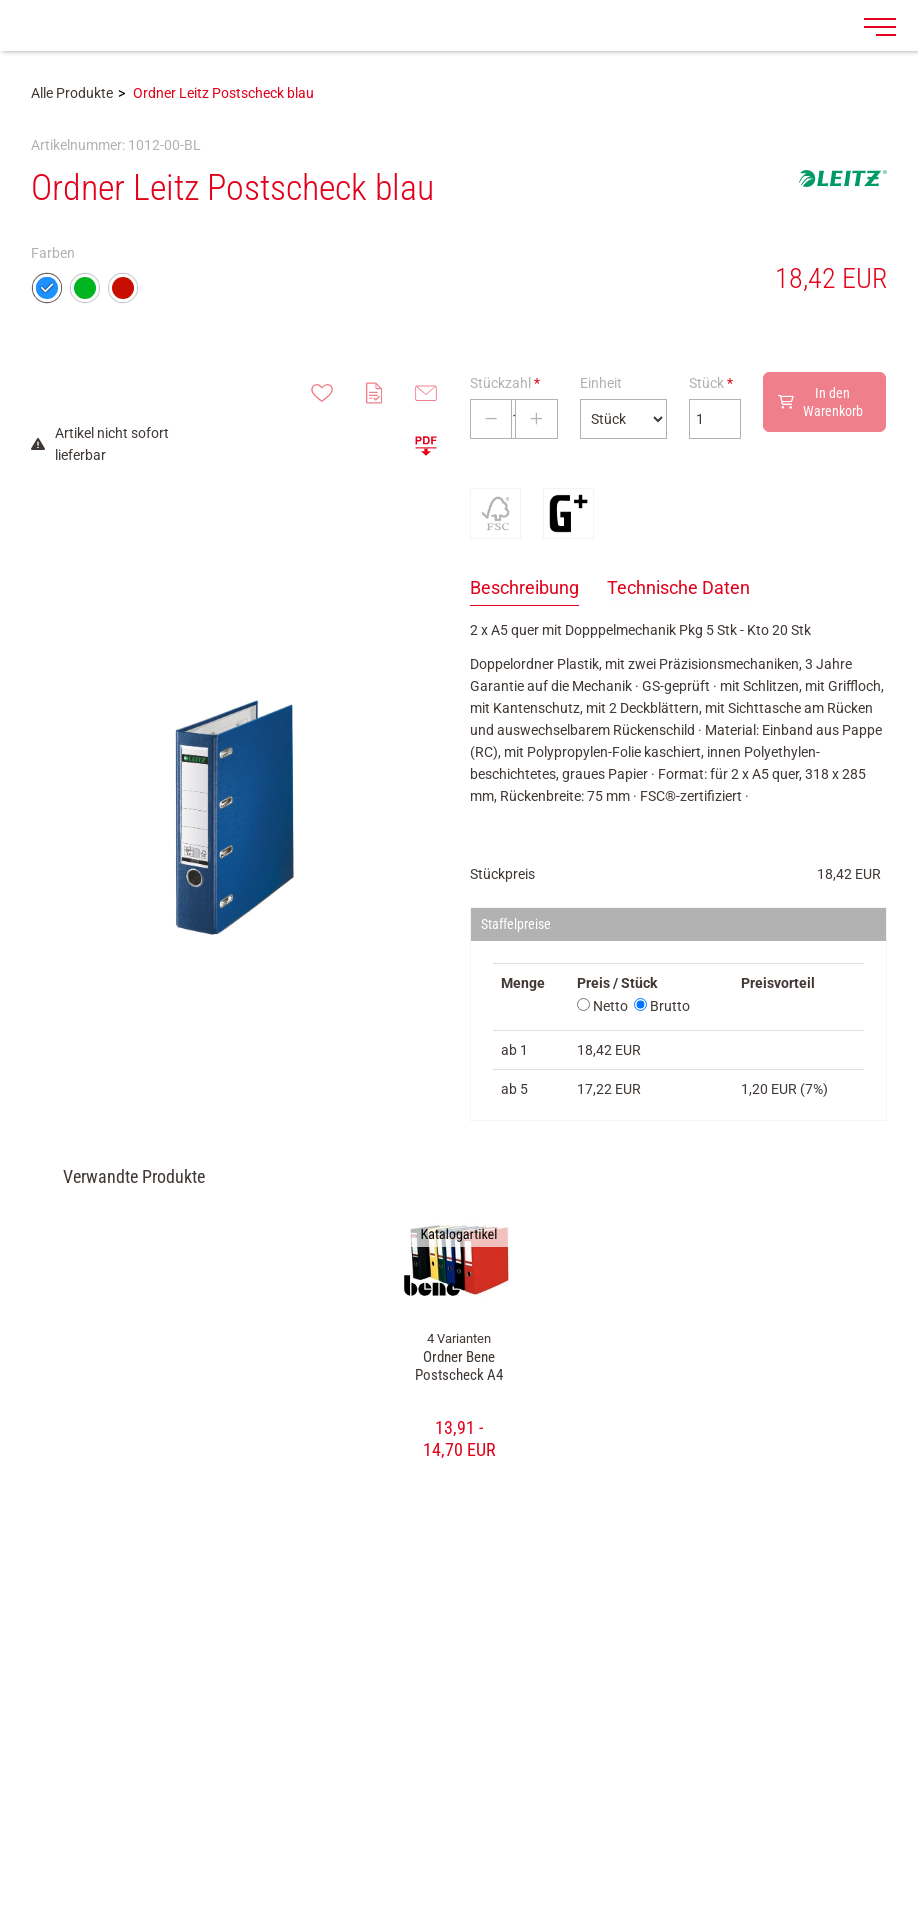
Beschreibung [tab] (524, 587)
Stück (711, 383)
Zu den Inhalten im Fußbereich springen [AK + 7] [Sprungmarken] (0, 0)
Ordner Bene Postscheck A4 (459, 1366)
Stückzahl (505, 383)
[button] (426, 445)
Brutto (662, 1006)
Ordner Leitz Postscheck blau (223, 93)
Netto (602, 1006)
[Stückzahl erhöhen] (536, 419)
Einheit (601, 383)
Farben (53, 253)
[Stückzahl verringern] (491, 419)
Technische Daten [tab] (678, 587)
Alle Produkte (72, 93)
